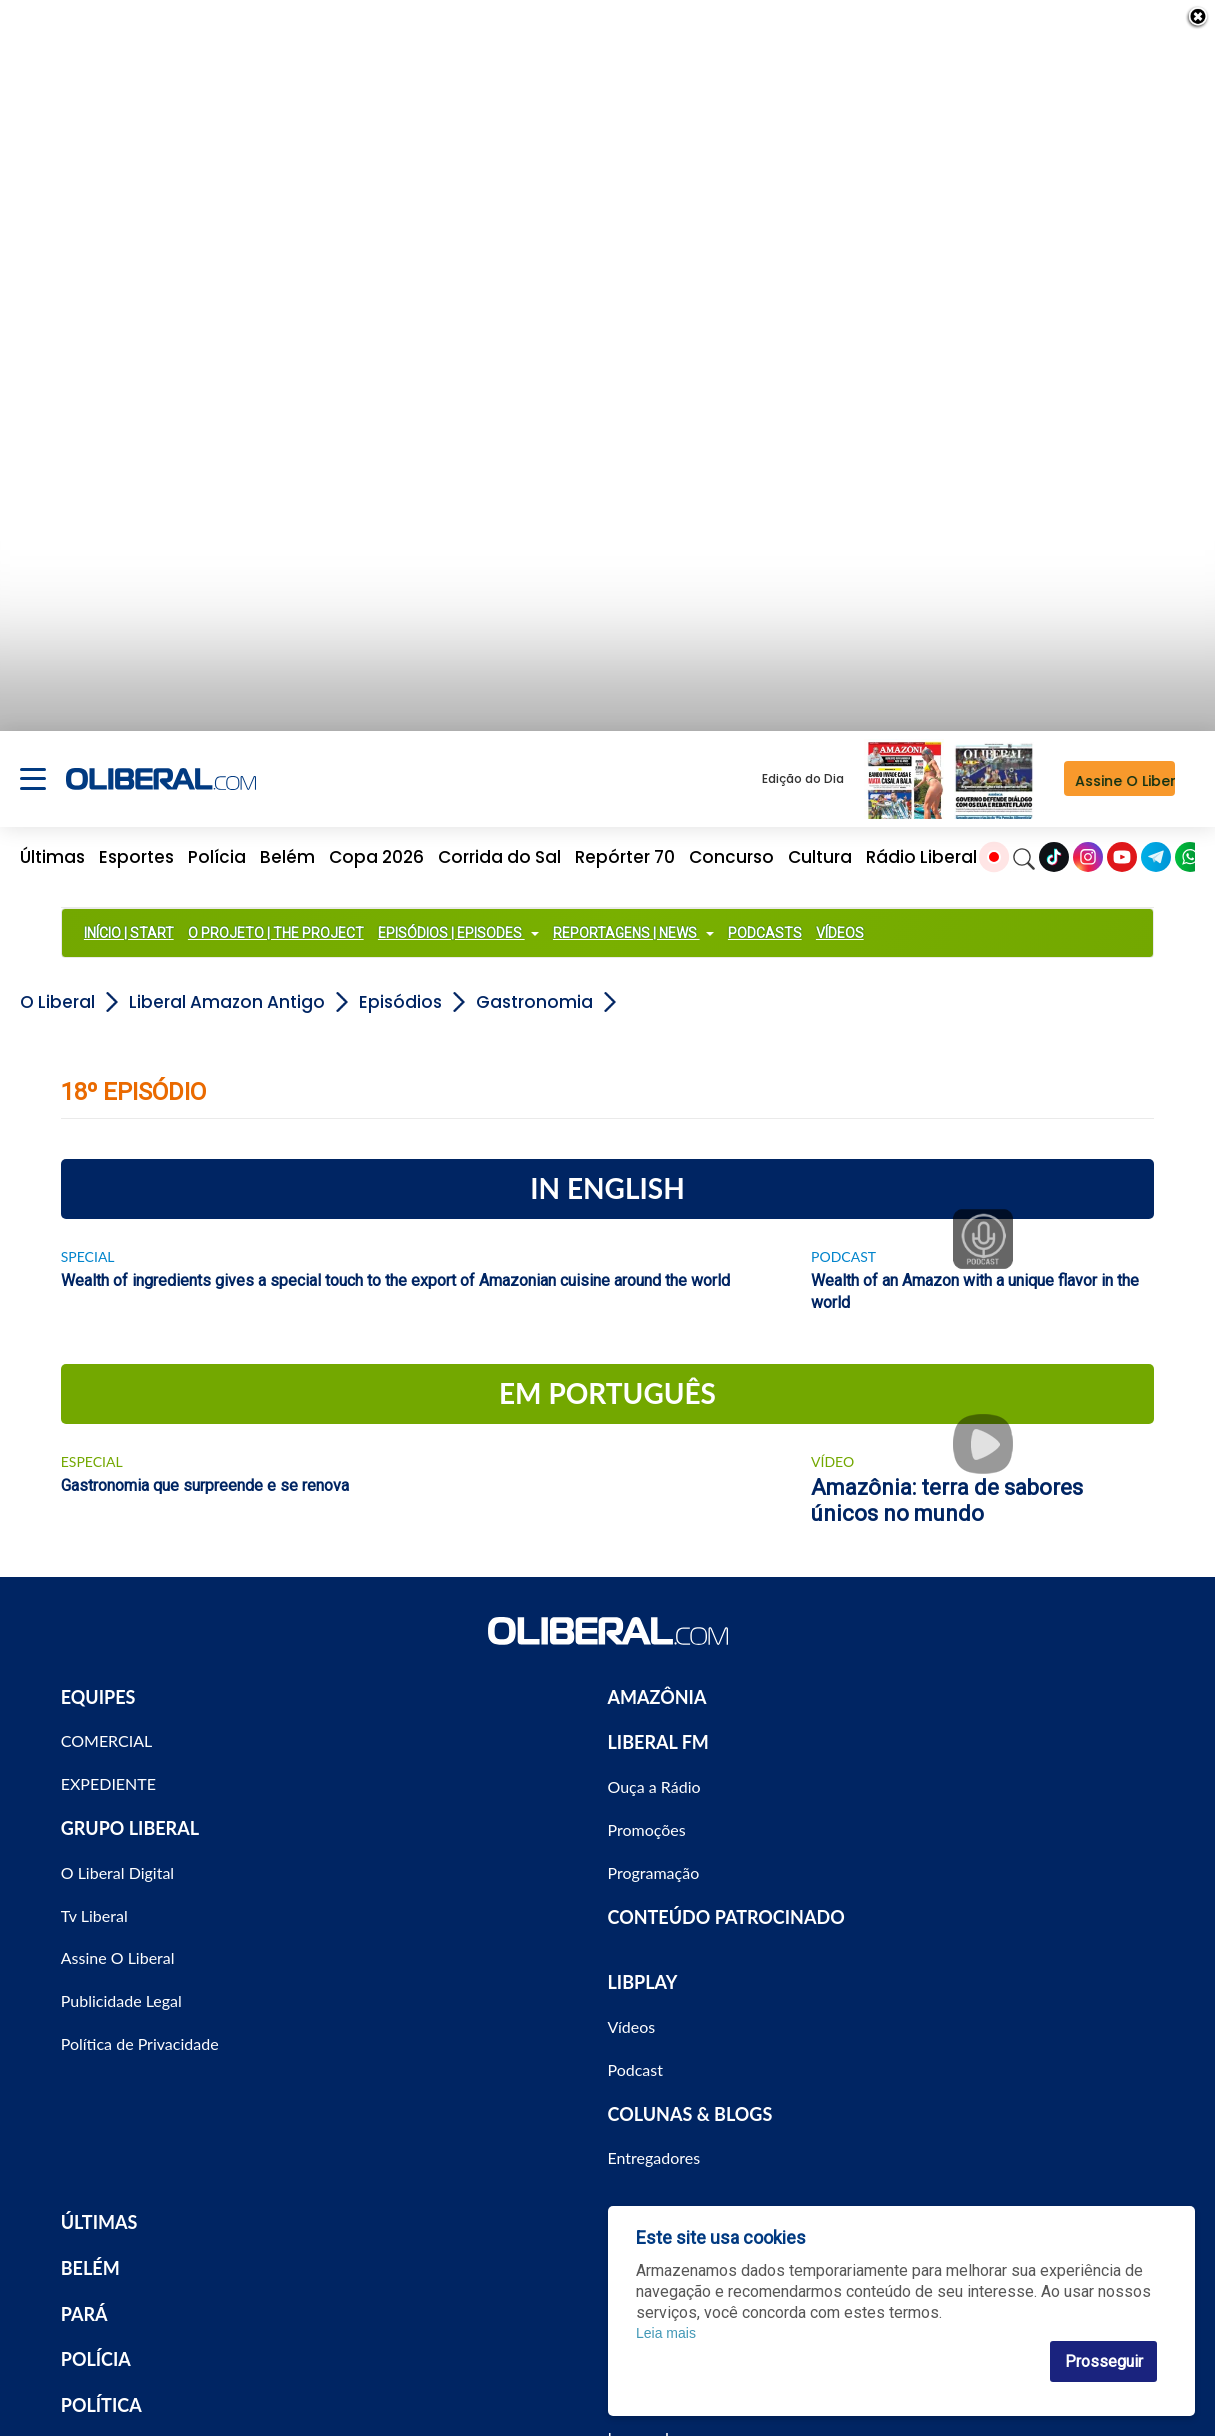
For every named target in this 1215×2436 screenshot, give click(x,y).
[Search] (1024, 818)
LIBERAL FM (658, 1704)
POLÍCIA (96, 2321)
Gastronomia (534, 963)
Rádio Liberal (921, 818)
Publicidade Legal (121, 1962)
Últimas (52, 818)
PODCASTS (765, 894)
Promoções (647, 1790)
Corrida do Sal (499, 818)
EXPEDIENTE (108, 1744)
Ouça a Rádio (654, 1747)
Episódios (400, 963)
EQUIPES (98, 1658)
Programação (654, 1833)
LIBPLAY (643, 1944)
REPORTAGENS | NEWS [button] (633, 894)
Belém (287, 818)
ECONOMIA (111, 2412)
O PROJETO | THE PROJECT (276, 894)
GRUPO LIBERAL (130, 1789)
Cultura (820, 818)
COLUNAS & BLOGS (690, 2075)
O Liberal (57, 963)
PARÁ (84, 2275)
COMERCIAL (107, 1702)
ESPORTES (652, 2183)
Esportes (136, 818)
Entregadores (654, 2119)
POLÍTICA (101, 2366)
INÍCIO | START (129, 894)
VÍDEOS (840, 894)
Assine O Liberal (118, 1919)
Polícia (217, 818)
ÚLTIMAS (99, 2183)
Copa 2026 (376, 818)
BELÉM (90, 2229)
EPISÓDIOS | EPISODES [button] (458, 894)
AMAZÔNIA (657, 1658)
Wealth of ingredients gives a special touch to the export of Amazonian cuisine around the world (395, 1241)
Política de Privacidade (140, 2004)
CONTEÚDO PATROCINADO (726, 1878)
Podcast (635, 2030)
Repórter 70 (625, 818)
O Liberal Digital (117, 1833)
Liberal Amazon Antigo (227, 963)
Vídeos (632, 1987)
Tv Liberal (94, 1876)
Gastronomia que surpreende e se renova (205, 1446)
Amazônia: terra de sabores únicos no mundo (947, 1461)
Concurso (731, 818)
